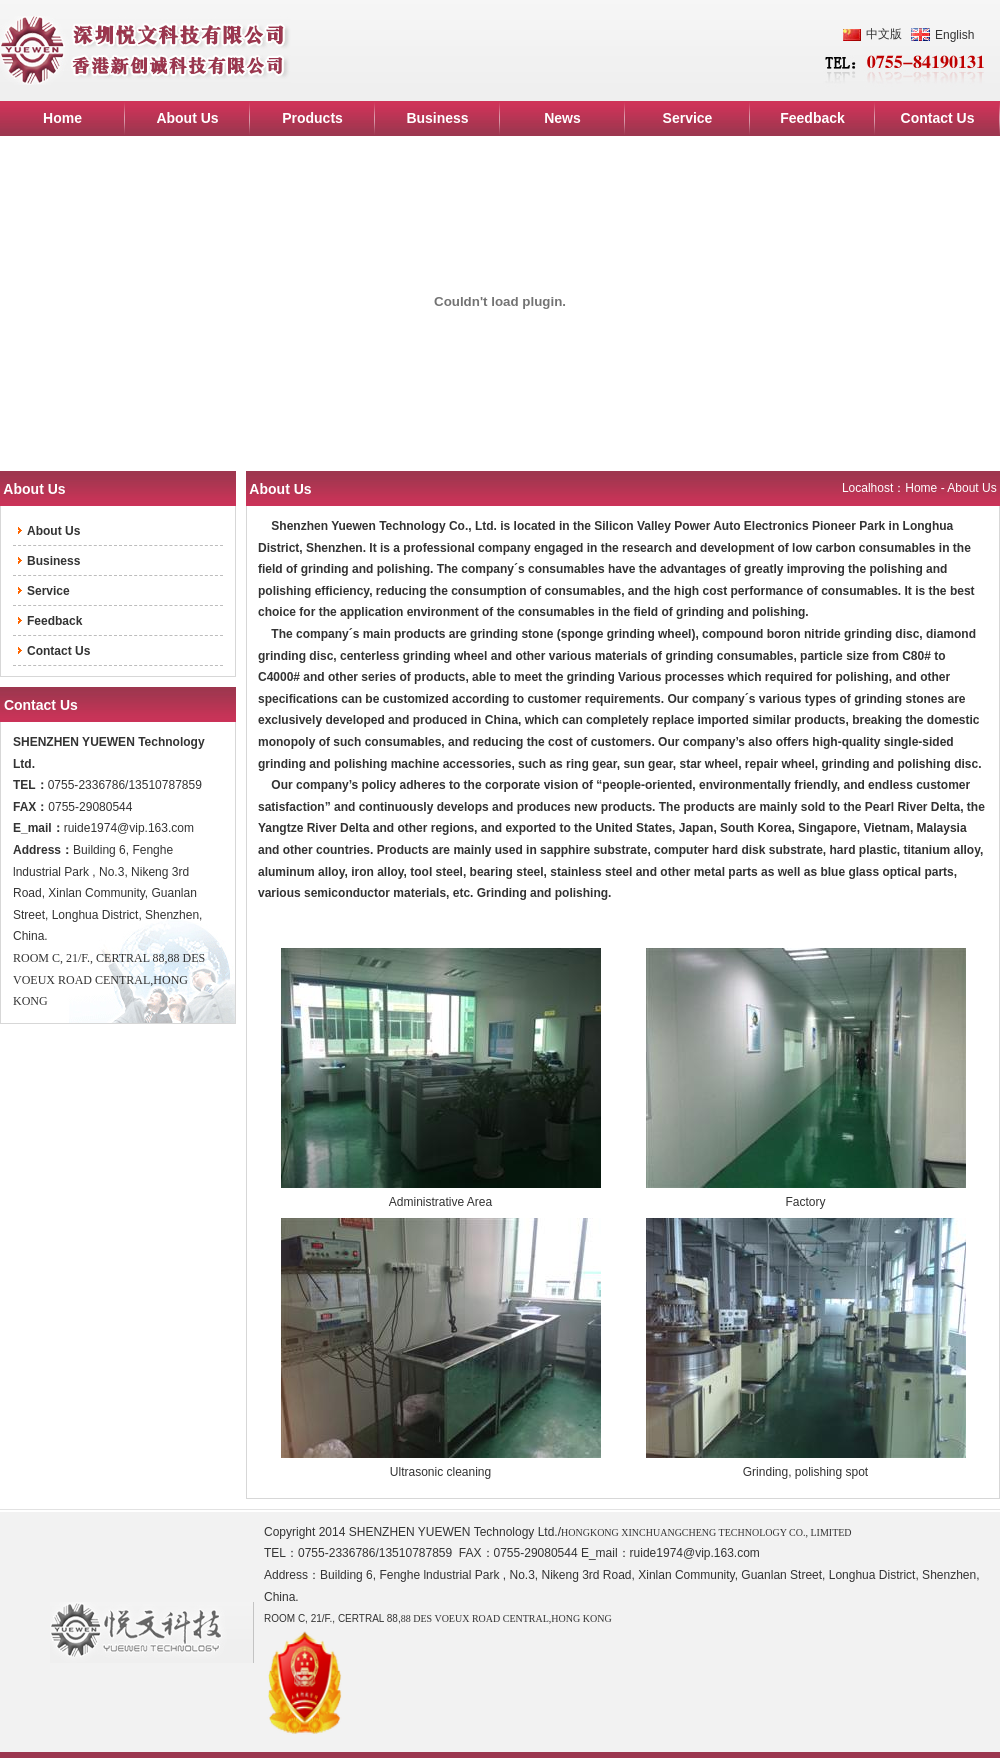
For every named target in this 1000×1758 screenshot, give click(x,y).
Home (921, 488)
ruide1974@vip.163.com (129, 828)
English (954, 35)
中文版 (884, 34)
